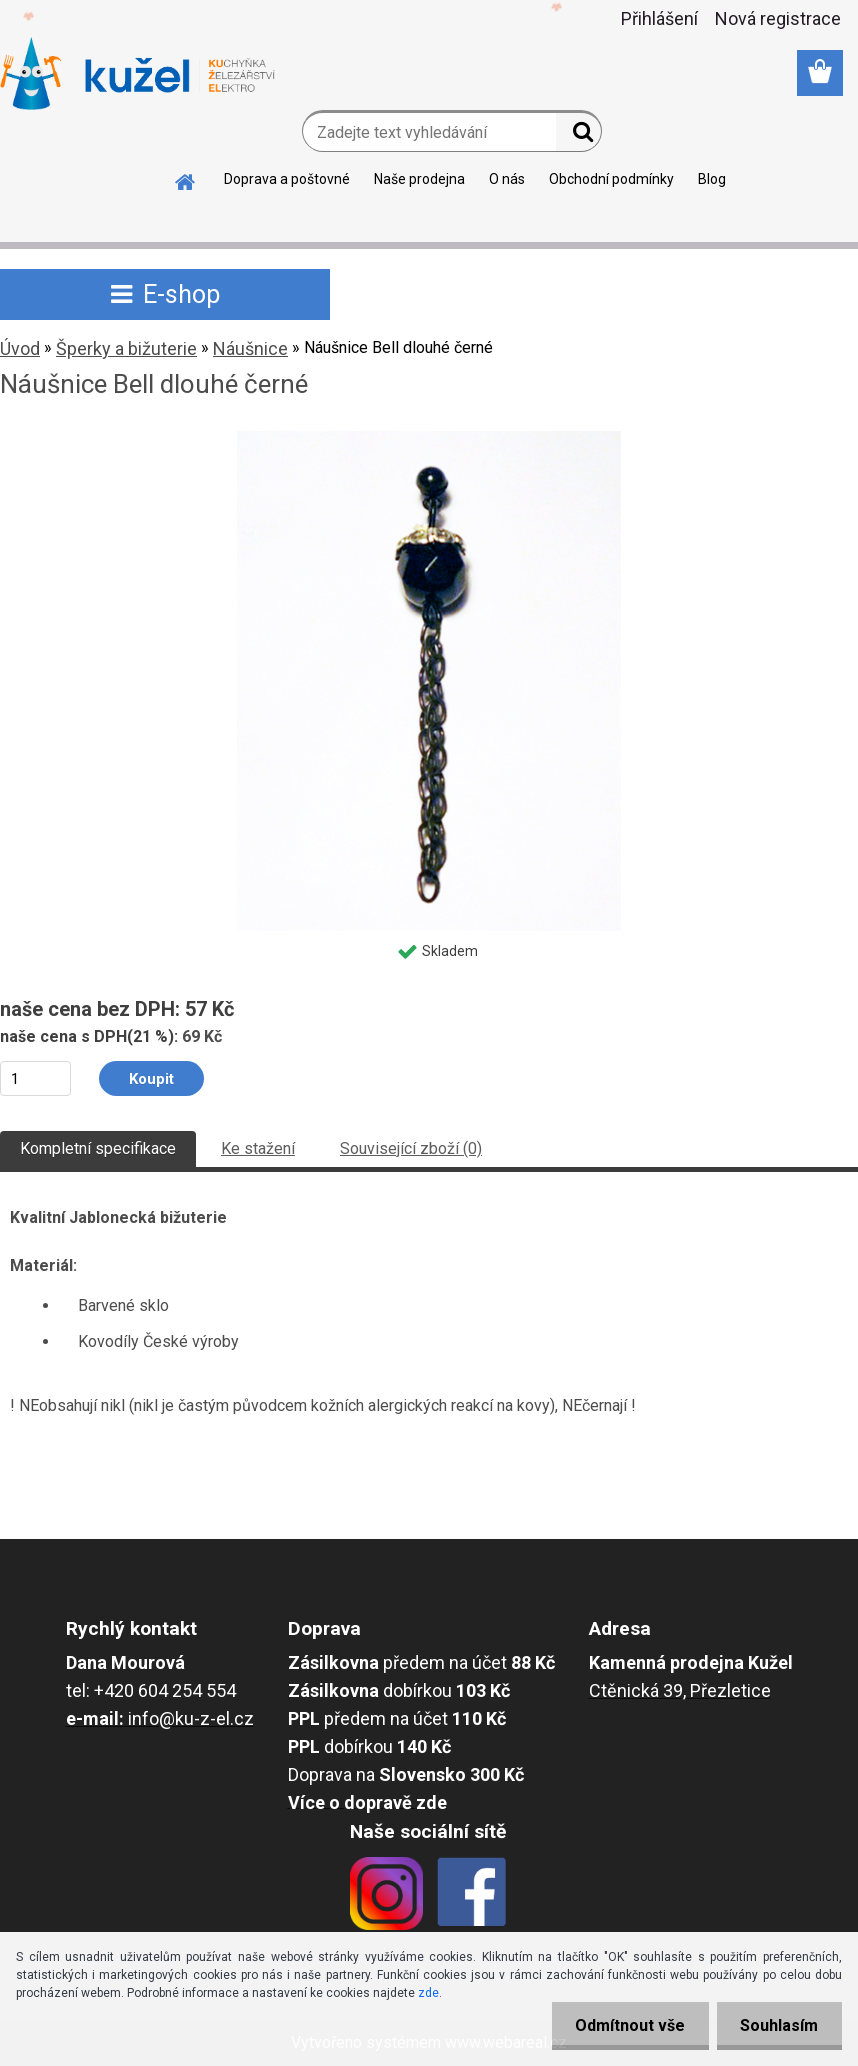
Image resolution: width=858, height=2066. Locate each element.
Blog (712, 179)
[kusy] (35, 1078)
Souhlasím (778, 2025)
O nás (507, 179)
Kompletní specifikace (98, 1148)
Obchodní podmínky (611, 179)
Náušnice (250, 348)
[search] (578, 136)
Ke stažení (258, 1148)
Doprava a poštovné (287, 179)
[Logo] (137, 74)
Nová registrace (778, 18)
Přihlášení (659, 18)
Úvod (20, 348)
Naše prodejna (419, 179)
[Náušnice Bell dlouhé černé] (429, 438)
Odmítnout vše (626, 2025)
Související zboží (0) (411, 1148)
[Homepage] (186, 179)
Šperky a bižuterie (126, 348)
